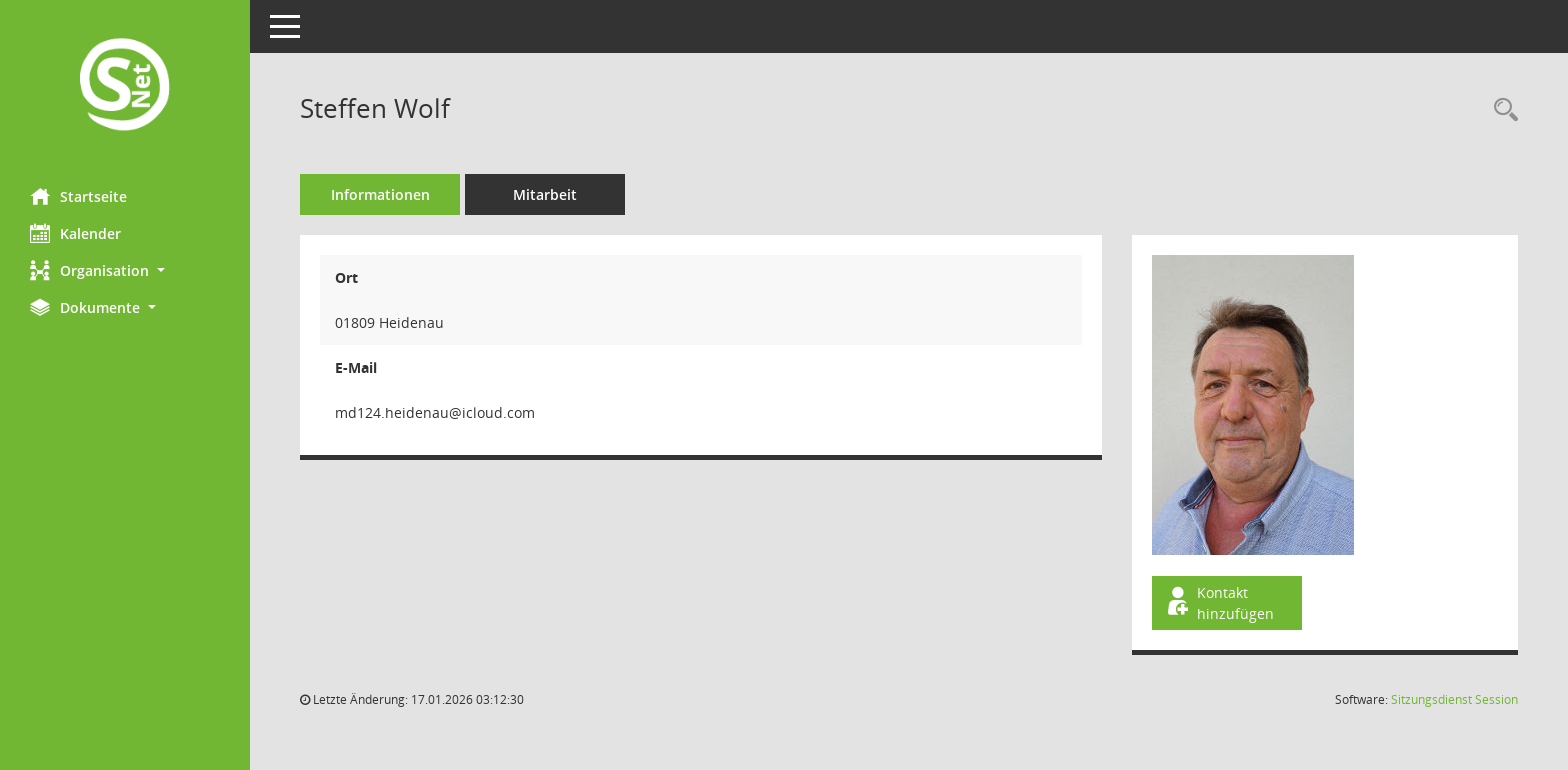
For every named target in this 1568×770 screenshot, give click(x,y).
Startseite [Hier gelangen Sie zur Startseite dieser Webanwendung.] (78, 196)
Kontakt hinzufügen (1219, 603)
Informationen (380, 194)
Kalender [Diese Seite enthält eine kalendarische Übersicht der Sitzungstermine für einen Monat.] (75, 233)
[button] (125, 270)
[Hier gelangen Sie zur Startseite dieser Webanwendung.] (125, 86)
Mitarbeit (545, 194)
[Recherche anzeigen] (1501, 110)
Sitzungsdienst (1454, 699)
